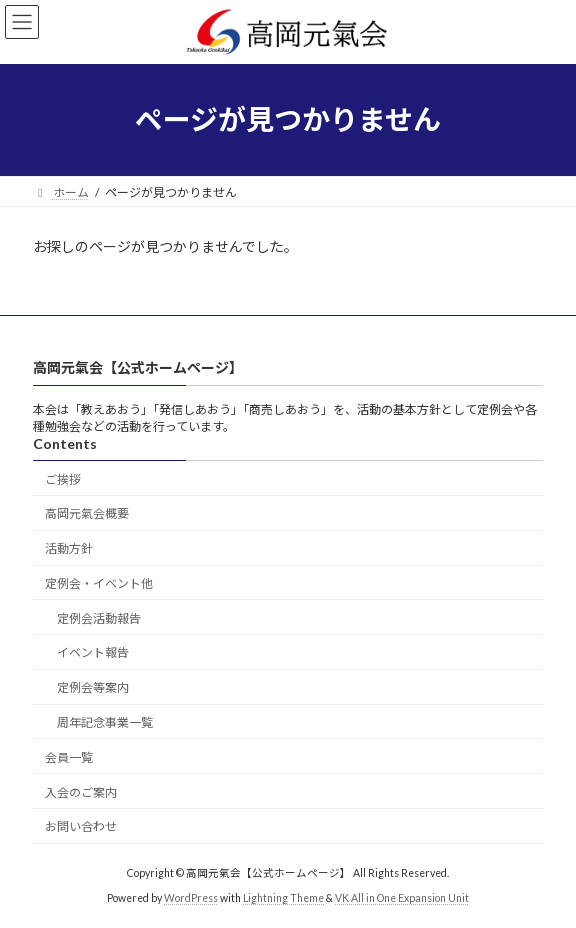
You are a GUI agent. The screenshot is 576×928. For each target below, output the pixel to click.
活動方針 (69, 548)
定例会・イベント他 (99, 583)
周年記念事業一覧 (105, 722)
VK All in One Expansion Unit (402, 897)
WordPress (191, 897)
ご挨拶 (63, 478)
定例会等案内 (93, 687)
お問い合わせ (81, 826)
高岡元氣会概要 (87, 513)
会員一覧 (69, 757)
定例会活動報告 (99, 618)
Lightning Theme (283, 897)
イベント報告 (93, 652)
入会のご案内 (81, 791)
